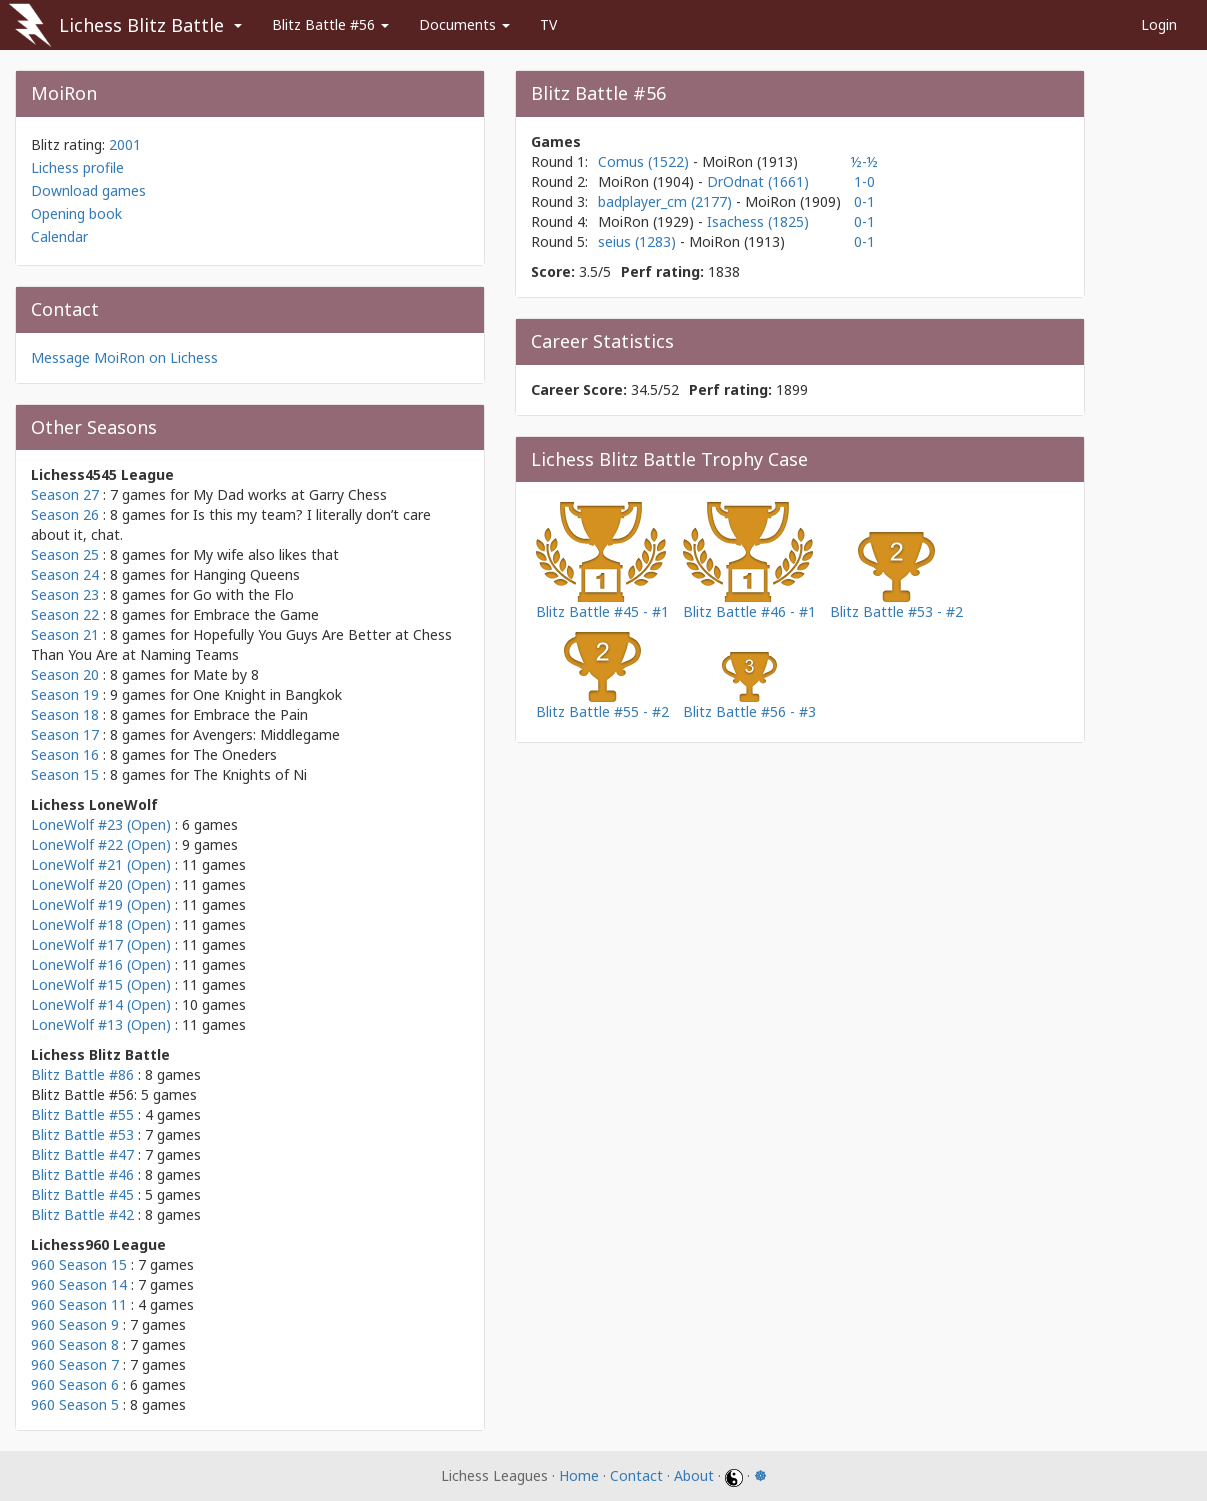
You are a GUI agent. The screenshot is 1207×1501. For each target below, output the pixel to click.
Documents (464, 24)
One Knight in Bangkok (267, 694)
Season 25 (65, 554)
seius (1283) (639, 241)
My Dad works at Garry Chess (290, 494)
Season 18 (65, 714)
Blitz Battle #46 (82, 1174)
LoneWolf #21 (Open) (101, 864)
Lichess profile (77, 167)
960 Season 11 (79, 1304)
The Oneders (235, 754)
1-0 (864, 181)
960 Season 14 (79, 1284)
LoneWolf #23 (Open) (101, 824)
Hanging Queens (246, 574)
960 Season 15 (79, 1264)
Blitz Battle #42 (82, 1214)
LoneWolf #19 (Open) (101, 904)
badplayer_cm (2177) (667, 201)
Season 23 (65, 594)
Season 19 (65, 694)
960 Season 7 (75, 1364)
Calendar (59, 236)
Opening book (76, 213)
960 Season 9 (75, 1324)
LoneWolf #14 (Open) (101, 1004)
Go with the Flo (243, 594)
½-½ (864, 161)
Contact (636, 1475)
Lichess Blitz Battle (141, 25)
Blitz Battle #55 (82, 1114)
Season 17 (65, 734)
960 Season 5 (75, 1404)
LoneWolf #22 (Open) (101, 844)
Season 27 (65, 494)
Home (579, 1475)
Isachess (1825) (758, 221)
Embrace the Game (256, 614)
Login (1159, 24)
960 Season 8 (75, 1344)
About (694, 1475)
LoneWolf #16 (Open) (101, 964)
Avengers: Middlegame (266, 734)
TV (548, 24)
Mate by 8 (226, 674)
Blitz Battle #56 (330, 24)
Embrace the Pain (250, 714)
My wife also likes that (266, 554)
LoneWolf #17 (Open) (101, 944)
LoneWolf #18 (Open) (101, 924)
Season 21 (65, 634)
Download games (88, 190)
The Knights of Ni (250, 774)
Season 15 (65, 774)
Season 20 (65, 674)
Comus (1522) (645, 161)
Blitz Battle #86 (82, 1074)
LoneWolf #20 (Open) (101, 884)
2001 (125, 144)
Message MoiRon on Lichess (124, 357)
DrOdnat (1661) (758, 181)
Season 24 (65, 574)
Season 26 (65, 514)
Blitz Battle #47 (82, 1154)
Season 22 (65, 614)
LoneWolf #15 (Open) (101, 984)
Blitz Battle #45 (82, 1194)
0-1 (864, 201)
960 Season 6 (75, 1384)
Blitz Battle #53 (82, 1134)
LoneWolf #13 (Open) (101, 1024)
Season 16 (65, 754)
